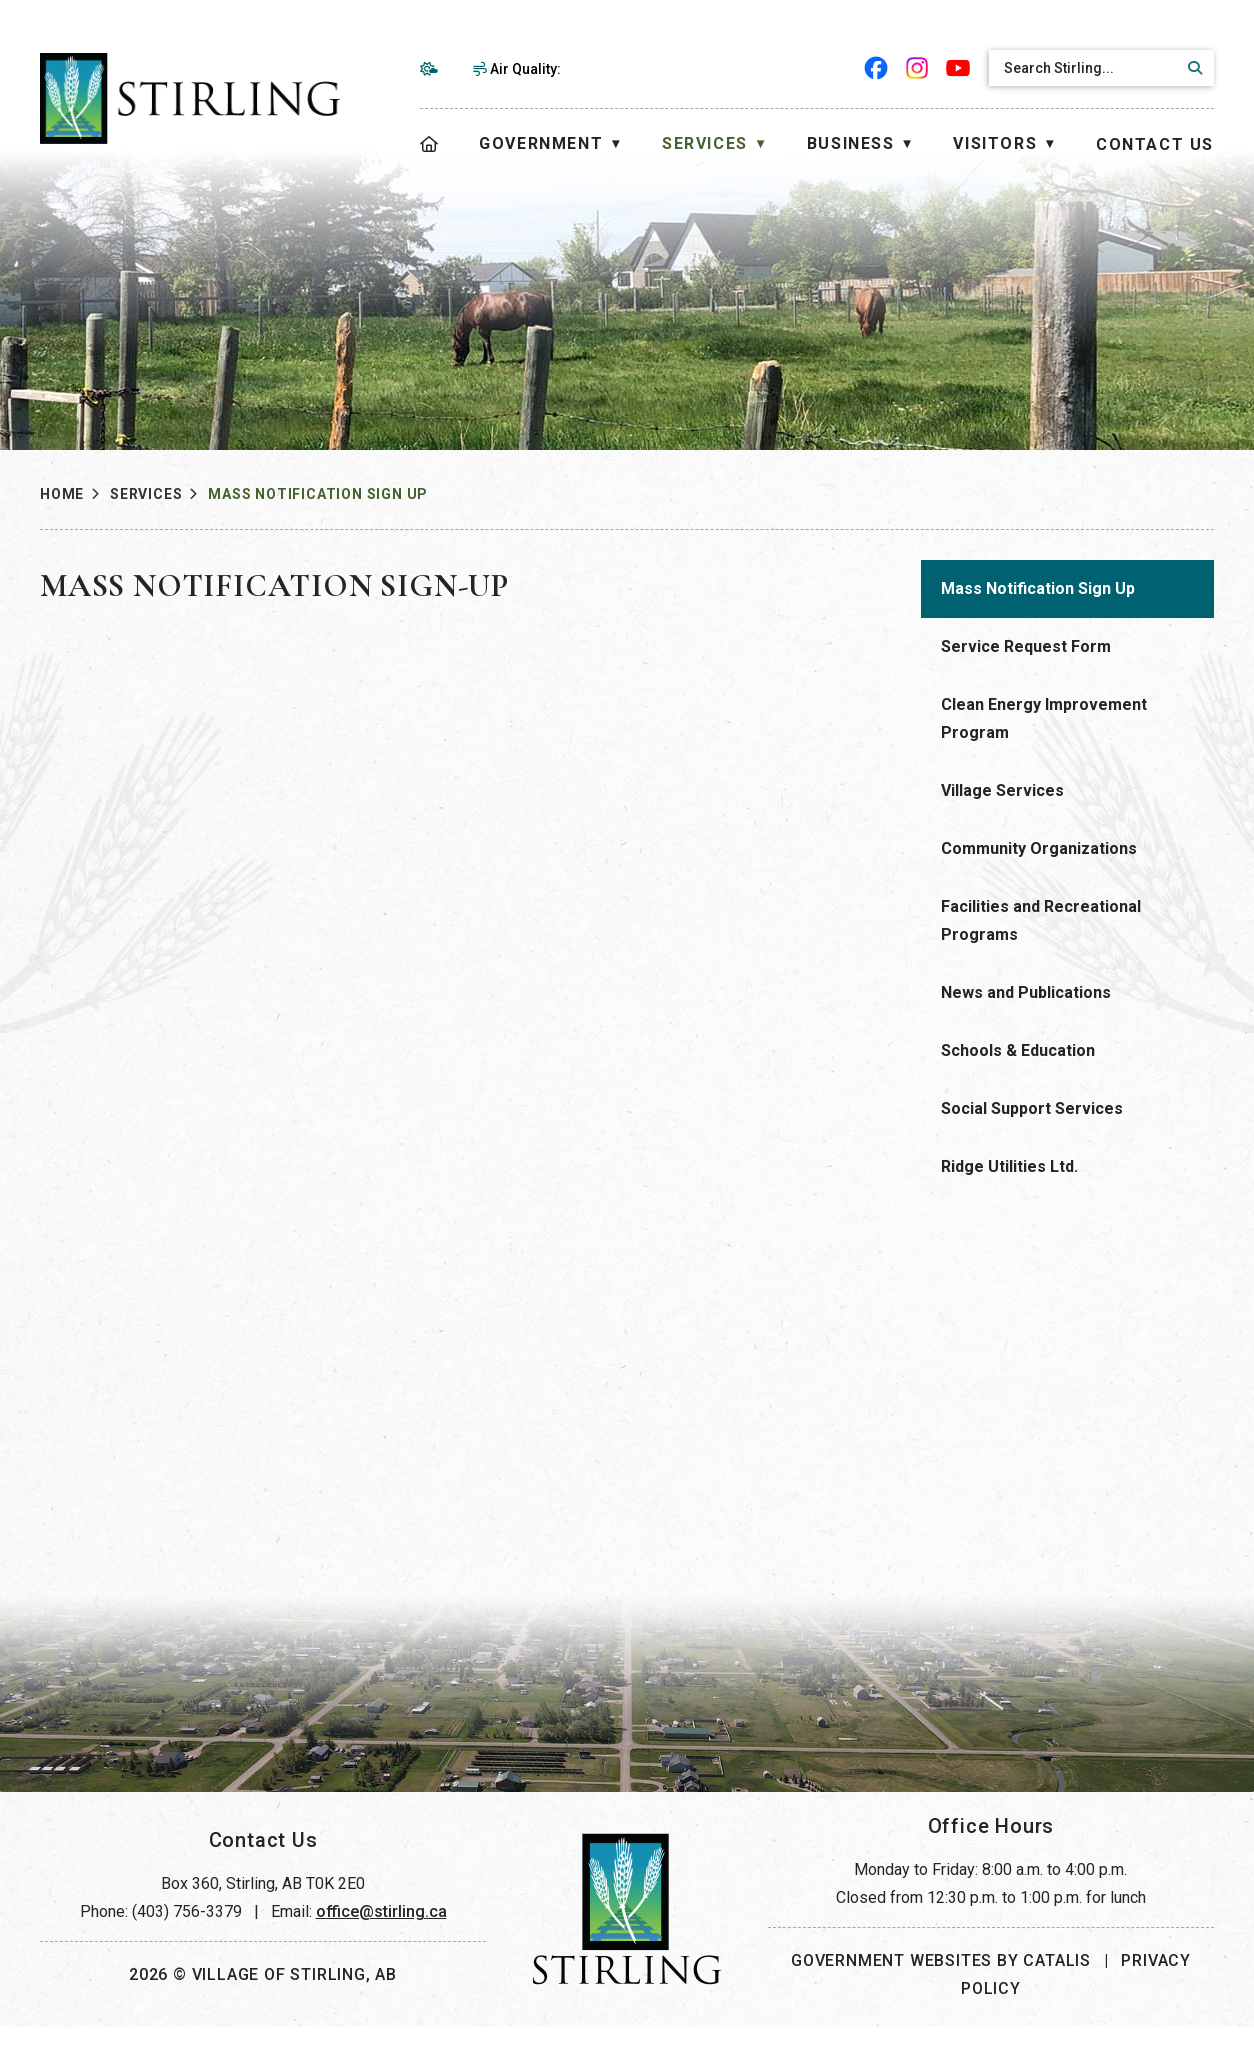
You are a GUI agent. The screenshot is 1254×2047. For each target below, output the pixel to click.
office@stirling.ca (381, 1931)
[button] (1192, 68)
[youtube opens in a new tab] (958, 68)
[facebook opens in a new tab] (876, 68)
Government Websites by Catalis (941, 1980)
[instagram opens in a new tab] (917, 68)
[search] (1084, 68)
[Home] (430, 144)
